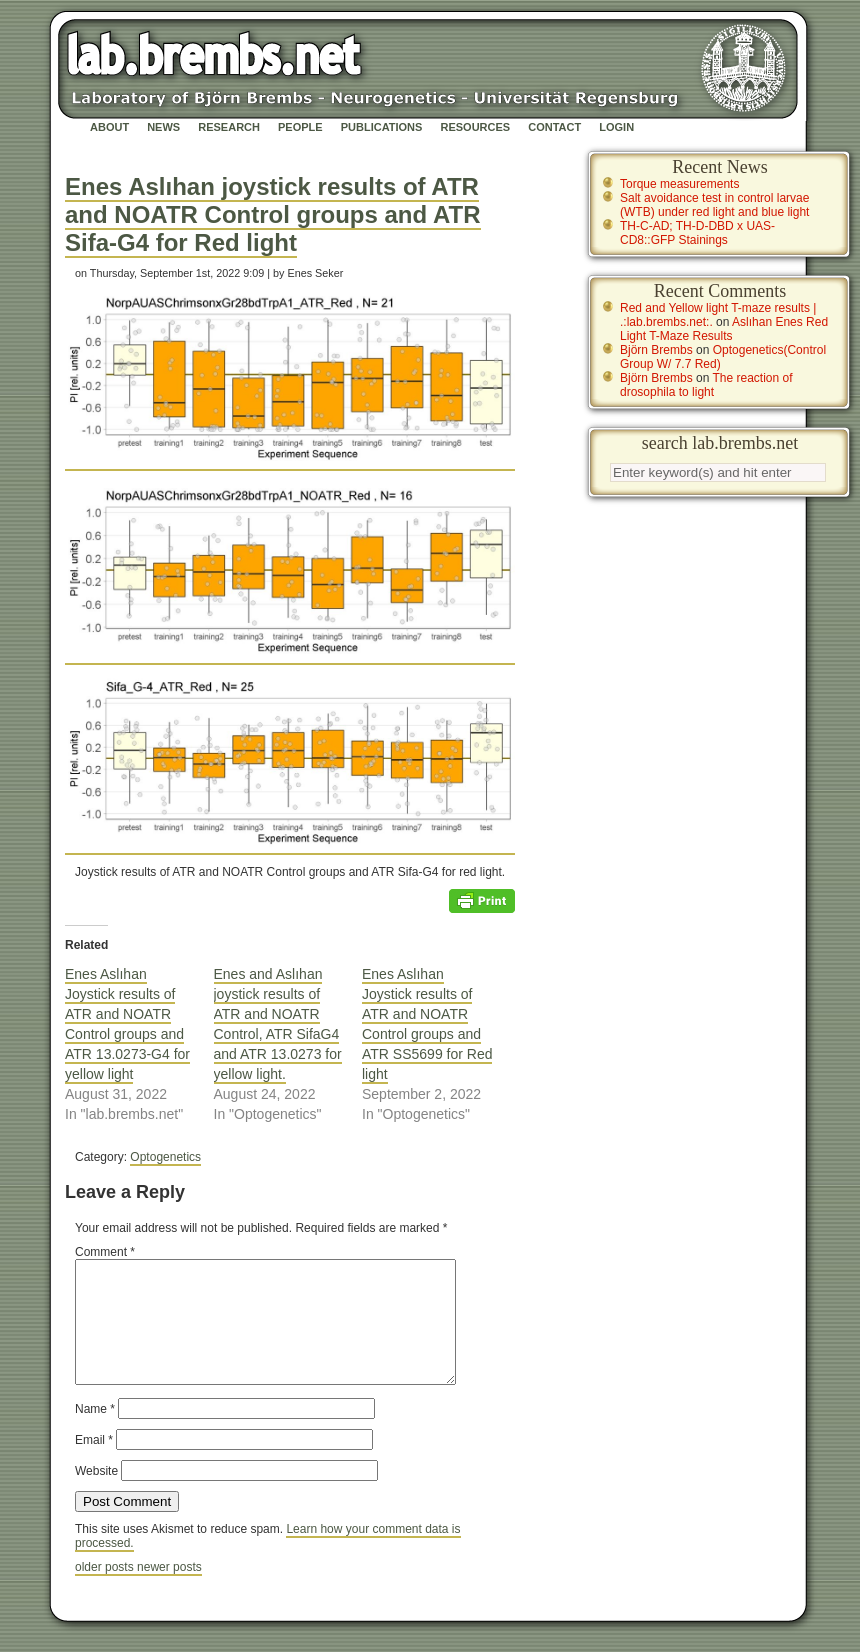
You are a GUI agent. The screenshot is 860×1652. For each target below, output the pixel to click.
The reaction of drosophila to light (706, 385)
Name (95, 1433)
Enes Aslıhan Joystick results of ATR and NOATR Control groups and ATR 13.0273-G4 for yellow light (127, 1024)
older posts (106, 1591)
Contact (554, 127)
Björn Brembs (656, 350)
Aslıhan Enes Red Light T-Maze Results (724, 329)
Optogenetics (165, 1157)
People (300, 127)
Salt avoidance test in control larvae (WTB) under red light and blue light (714, 205)
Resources (475, 127)
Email (94, 1464)
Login (616, 127)
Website (96, 1495)
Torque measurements (679, 184)
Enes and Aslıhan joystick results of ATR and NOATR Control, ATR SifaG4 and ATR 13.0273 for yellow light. (278, 1024)
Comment (105, 1252)
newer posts (169, 1591)
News (163, 127)
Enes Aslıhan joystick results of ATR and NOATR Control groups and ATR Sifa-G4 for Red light (273, 214)
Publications (382, 127)
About (109, 127)
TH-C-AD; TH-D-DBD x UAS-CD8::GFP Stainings (697, 233)
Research (229, 127)
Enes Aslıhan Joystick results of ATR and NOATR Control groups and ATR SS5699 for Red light (427, 1024)
